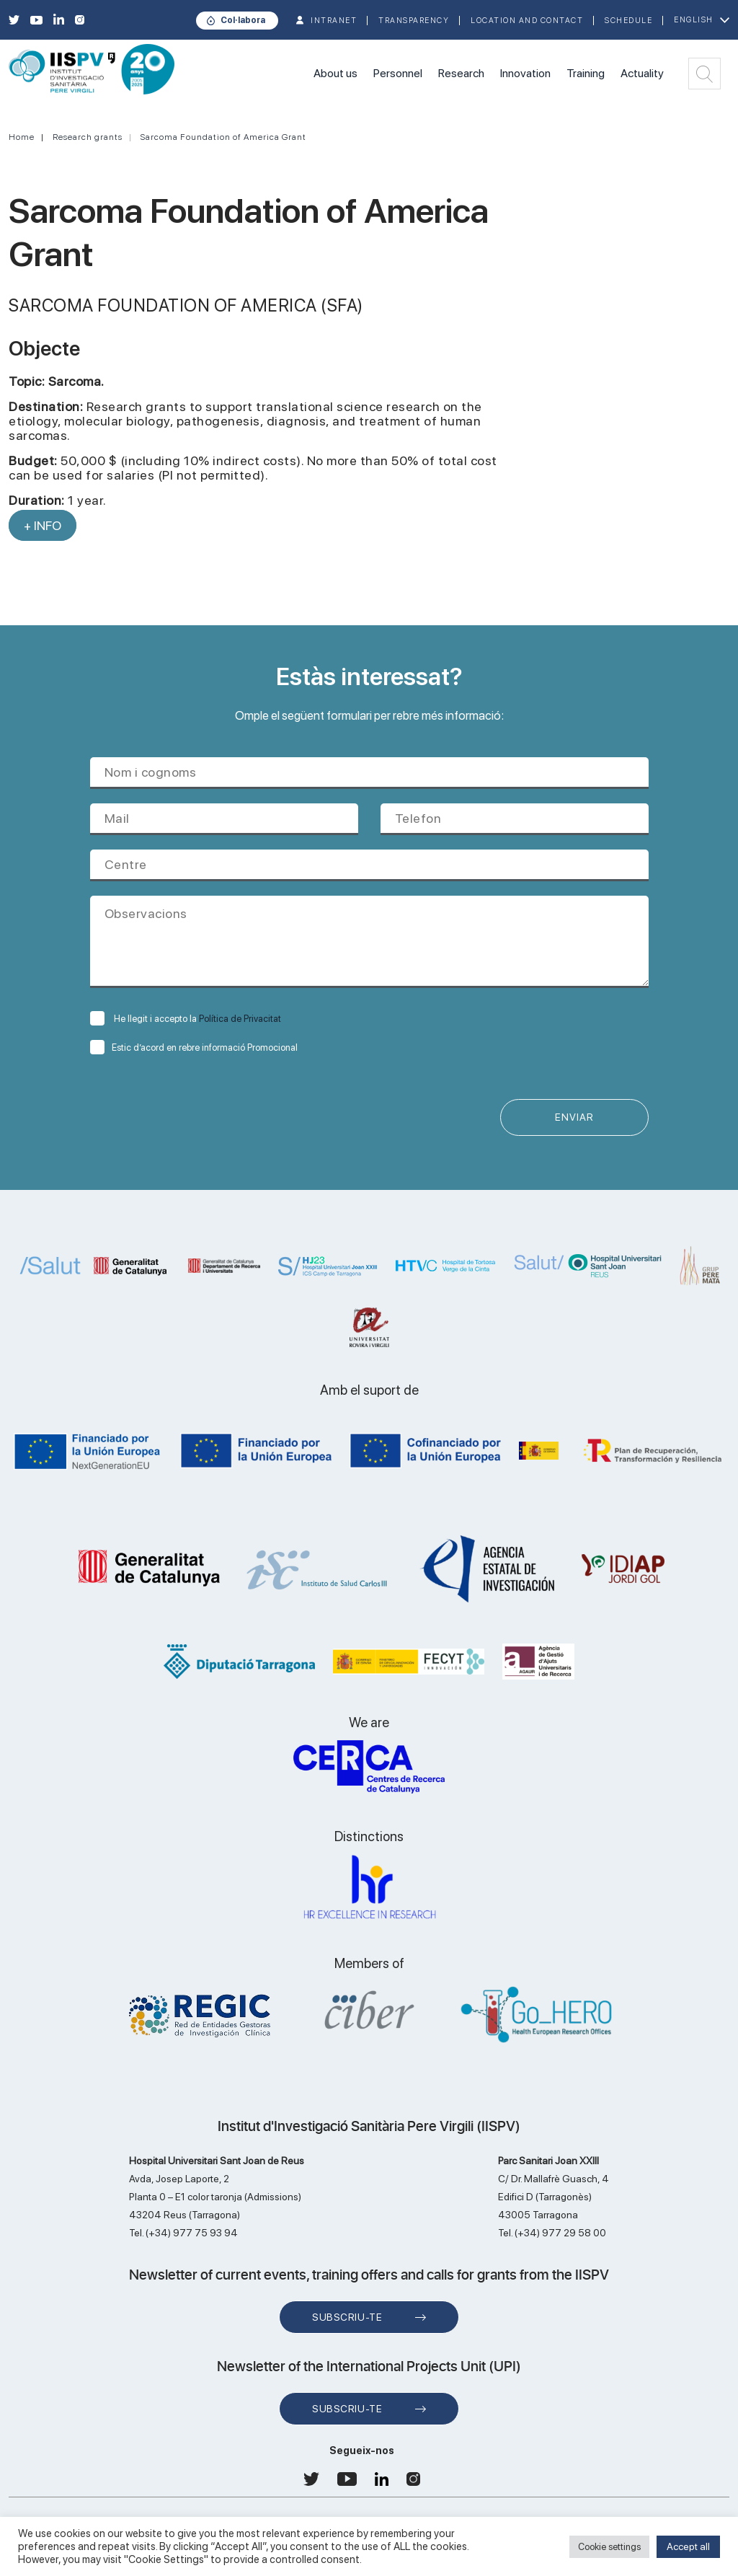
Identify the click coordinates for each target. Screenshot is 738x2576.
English (693, 20)
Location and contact (527, 20)
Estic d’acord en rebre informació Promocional (194, 1047)
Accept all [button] (688, 2546)
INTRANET (334, 20)
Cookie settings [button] (609, 2546)
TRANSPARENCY (413, 20)
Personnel (397, 73)
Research (461, 73)
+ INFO (42, 525)
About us (335, 73)
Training (585, 73)
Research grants (88, 137)
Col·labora (243, 20)
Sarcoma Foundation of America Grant (223, 137)
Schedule (628, 20)
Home (22, 137)
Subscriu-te (347, 2318)
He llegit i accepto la (185, 1018)
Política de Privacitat (240, 1018)
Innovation (525, 73)
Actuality (642, 73)
